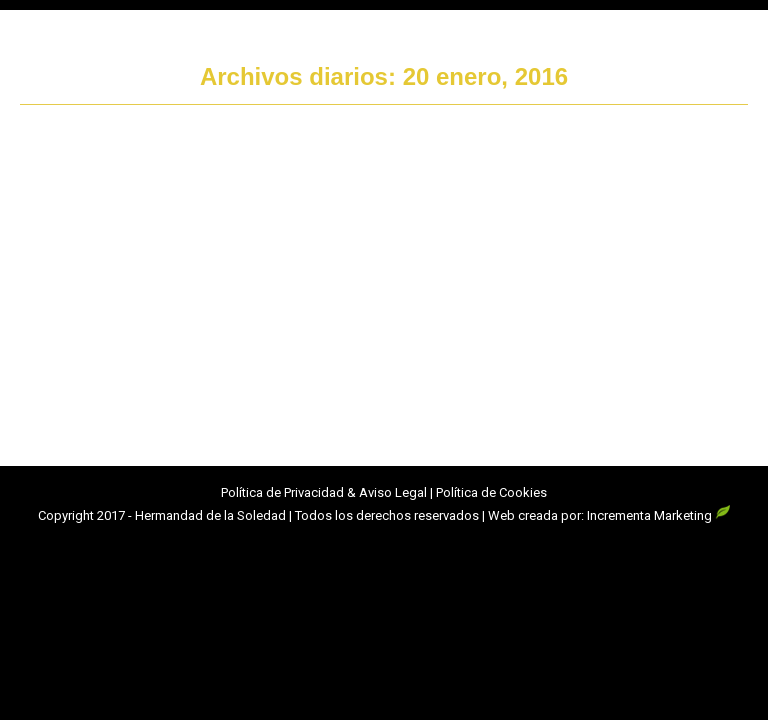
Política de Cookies (491, 492)
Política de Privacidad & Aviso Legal (324, 492)
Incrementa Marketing (659, 515)
